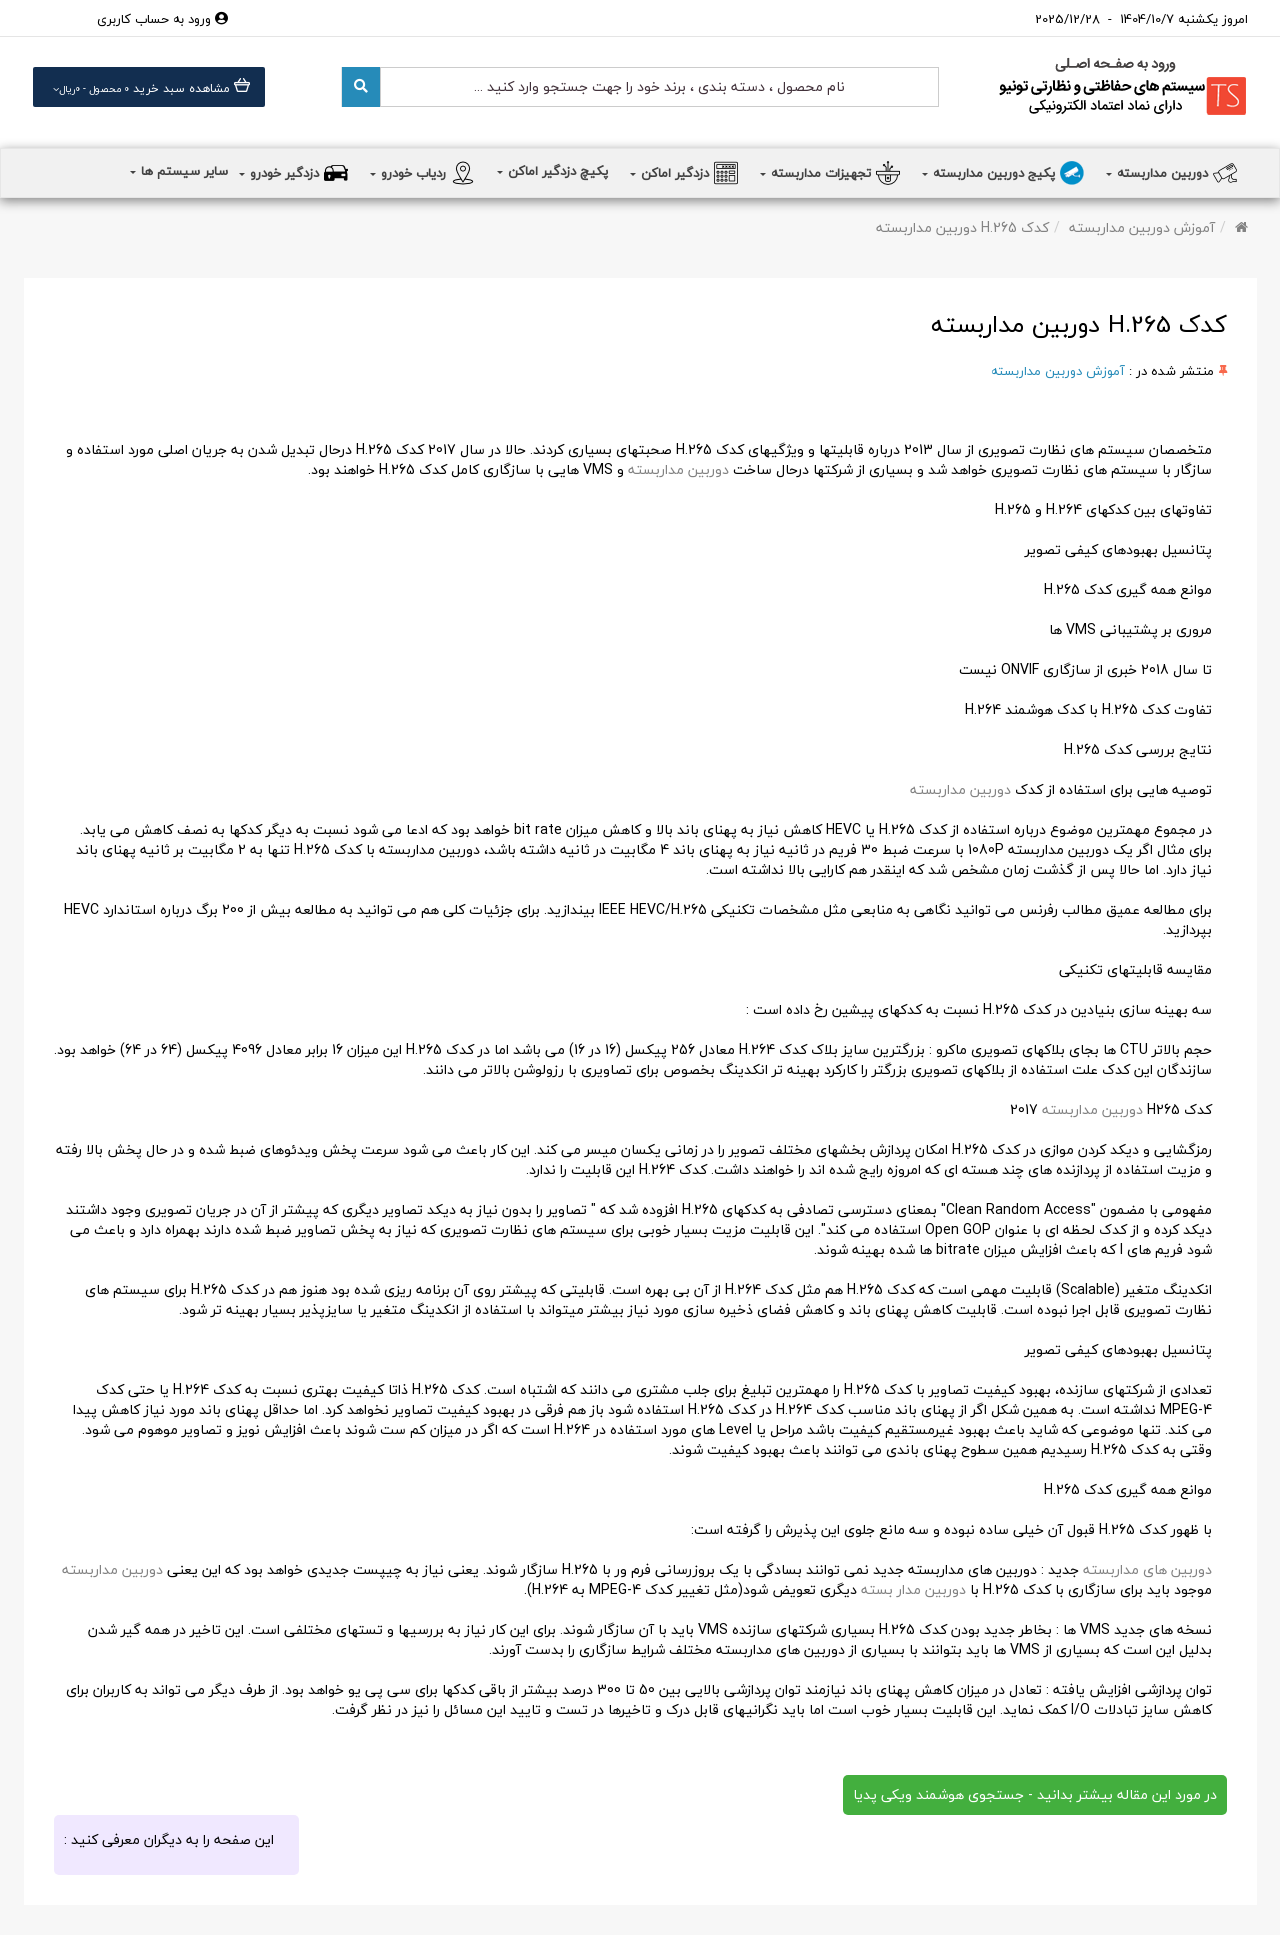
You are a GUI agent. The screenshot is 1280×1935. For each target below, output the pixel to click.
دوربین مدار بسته (911, 1589)
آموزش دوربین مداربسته (1142, 227)
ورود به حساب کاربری (162, 19)
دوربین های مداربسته (1147, 1569)
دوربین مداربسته (678, 469)
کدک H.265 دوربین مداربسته (962, 227)
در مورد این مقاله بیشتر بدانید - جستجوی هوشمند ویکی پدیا (1035, 1794)
